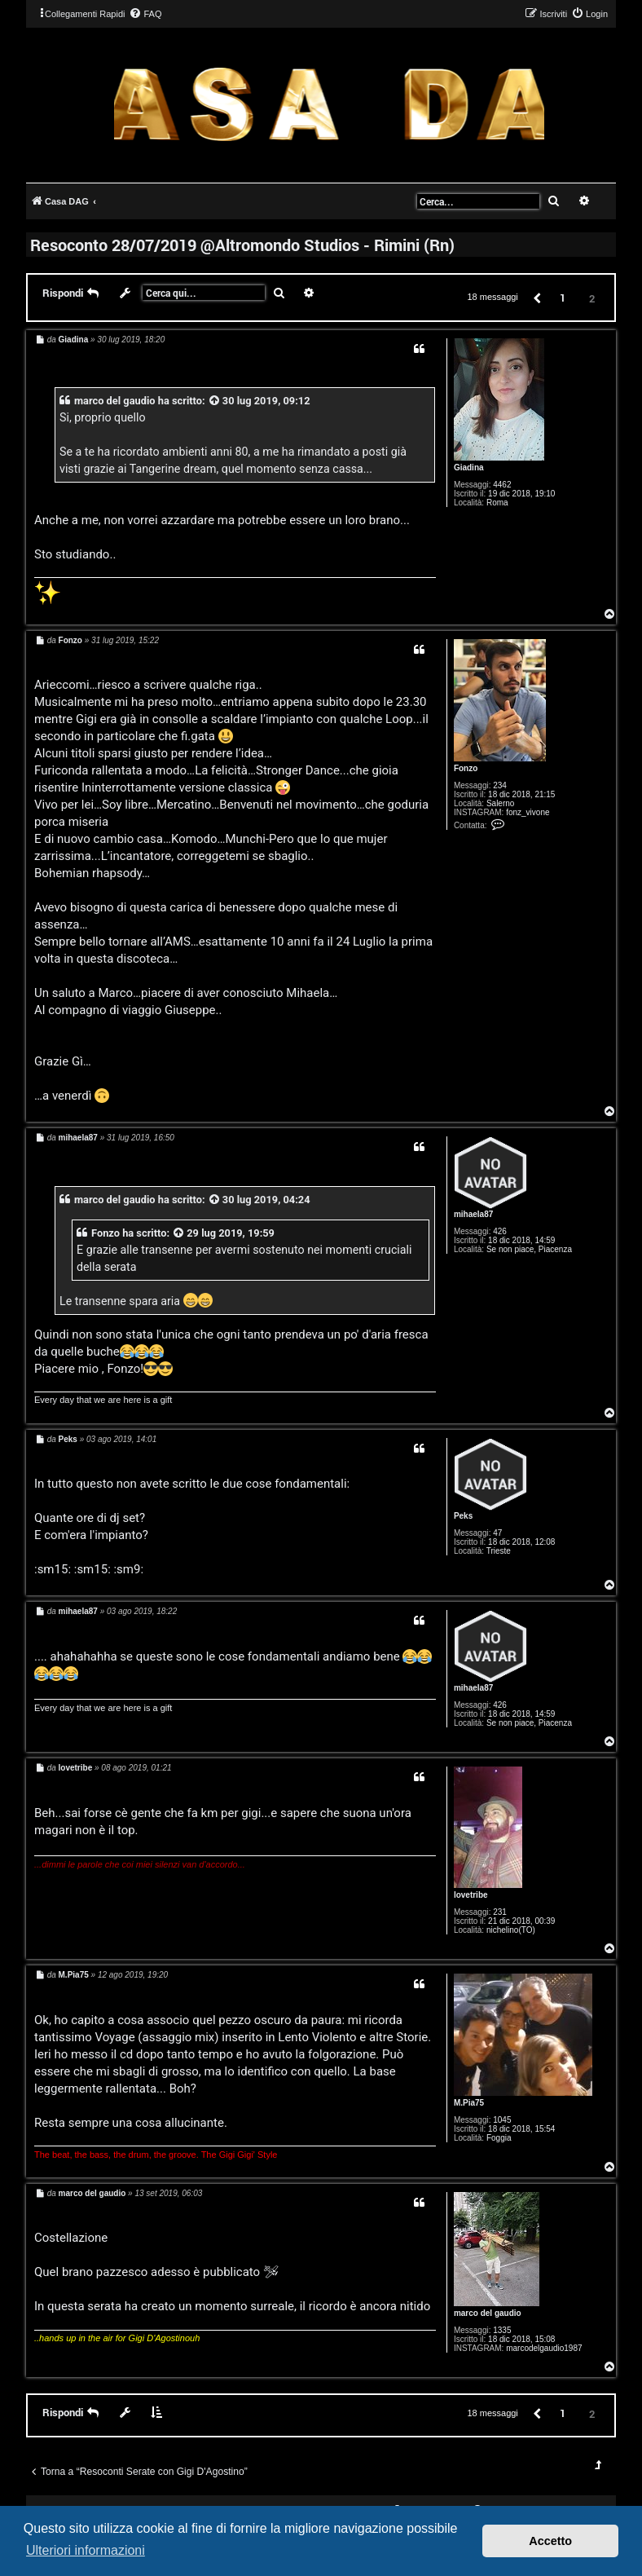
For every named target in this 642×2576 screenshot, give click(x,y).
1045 (502, 2119)
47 (497, 1532)
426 (500, 1231)
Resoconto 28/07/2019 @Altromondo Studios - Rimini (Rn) (242, 244)
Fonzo (465, 768)
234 (500, 785)
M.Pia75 (469, 2102)
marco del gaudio (115, 401)
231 (500, 1912)
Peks (463, 1515)
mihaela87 (473, 1214)
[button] (536, 297)
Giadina (469, 467)
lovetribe (471, 1894)
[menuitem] (145, 14)
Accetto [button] (550, 2540)
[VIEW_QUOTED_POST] (215, 400)
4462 (502, 484)
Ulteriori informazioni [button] (85, 2550)
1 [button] (562, 297)
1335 (502, 2330)
